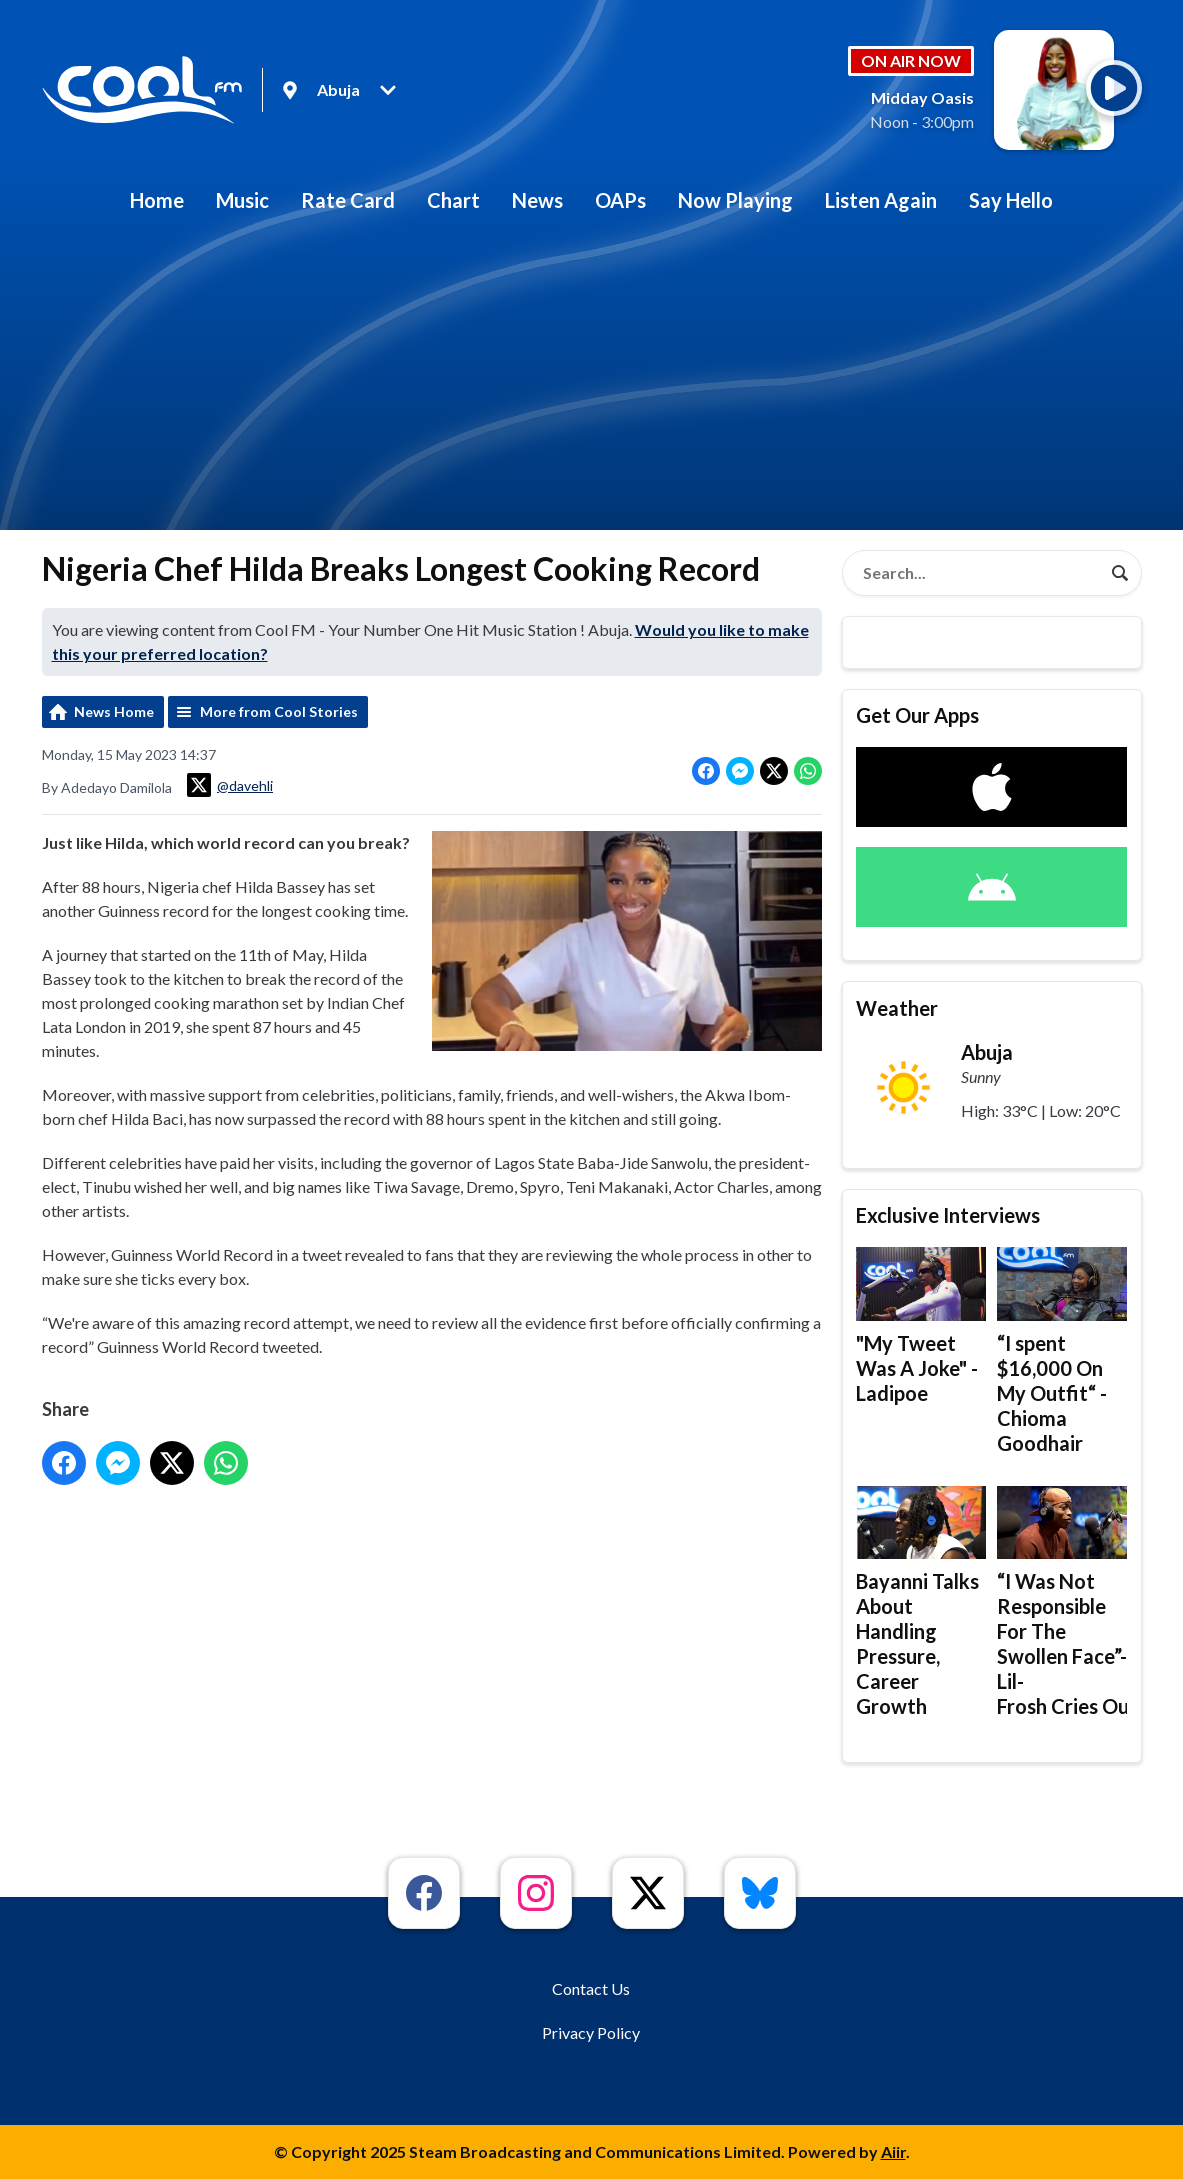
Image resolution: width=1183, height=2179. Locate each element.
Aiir (893, 2151)
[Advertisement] (592, 380)
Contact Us (591, 1988)
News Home (114, 711)
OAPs (620, 200)
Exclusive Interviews (948, 1215)
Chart (453, 200)
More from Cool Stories (279, 711)
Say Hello (1011, 200)
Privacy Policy (591, 2032)
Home (157, 200)
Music (242, 200)
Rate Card (348, 200)
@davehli (230, 785)
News (537, 200)
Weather (897, 1008)
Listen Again (881, 200)
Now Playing (735, 200)
